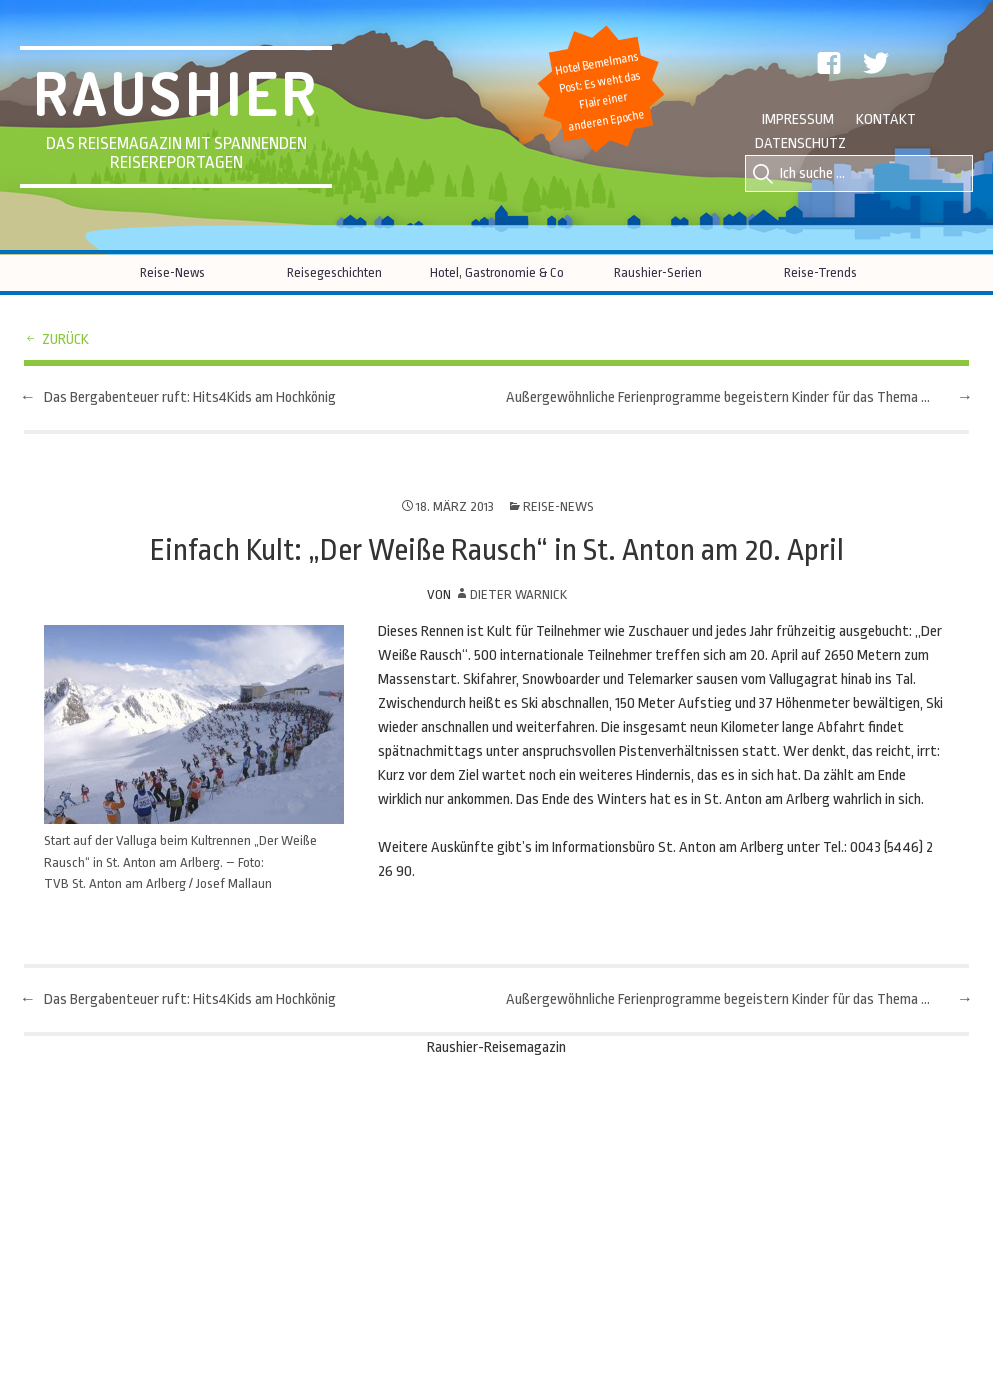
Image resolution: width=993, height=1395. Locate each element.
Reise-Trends (820, 272)
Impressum (798, 119)
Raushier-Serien (658, 272)
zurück (65, 339)
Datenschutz (800, 143)
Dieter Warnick (518, 594)
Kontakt (886, 119)
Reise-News (172, 272)
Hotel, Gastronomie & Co (497, 272)
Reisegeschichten (334, 272)
